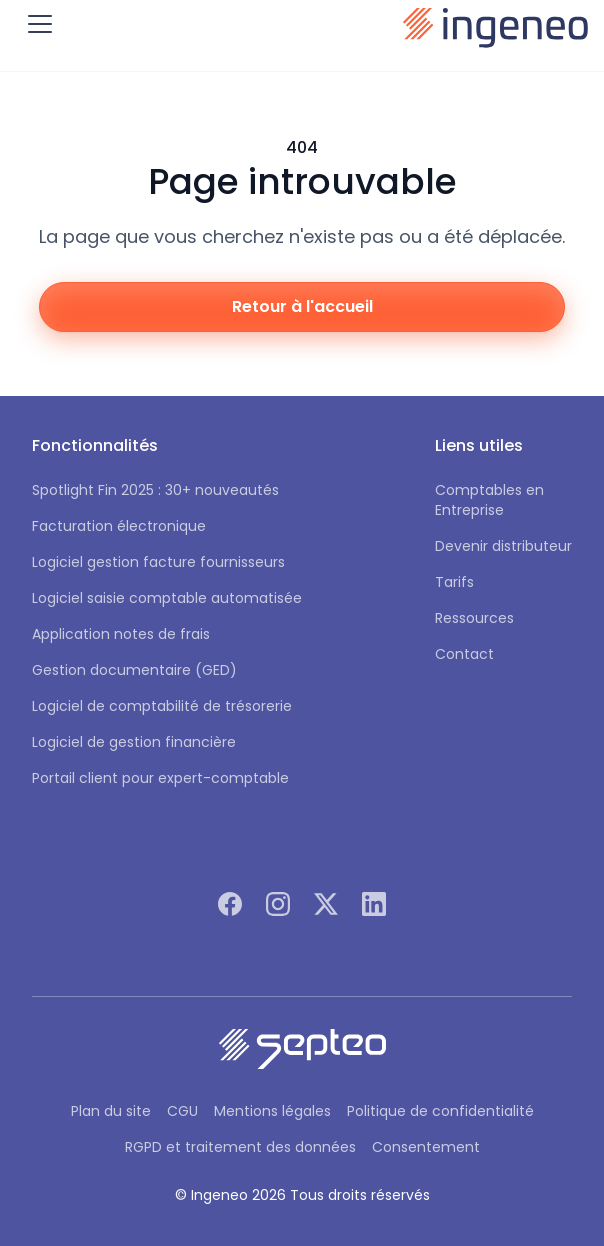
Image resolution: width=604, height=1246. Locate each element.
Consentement (426, 1147)
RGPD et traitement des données (240, 1147)
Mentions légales (272, 1111)
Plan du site (111, 1111)
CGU (182, 1111)
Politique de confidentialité (440, 1111)
